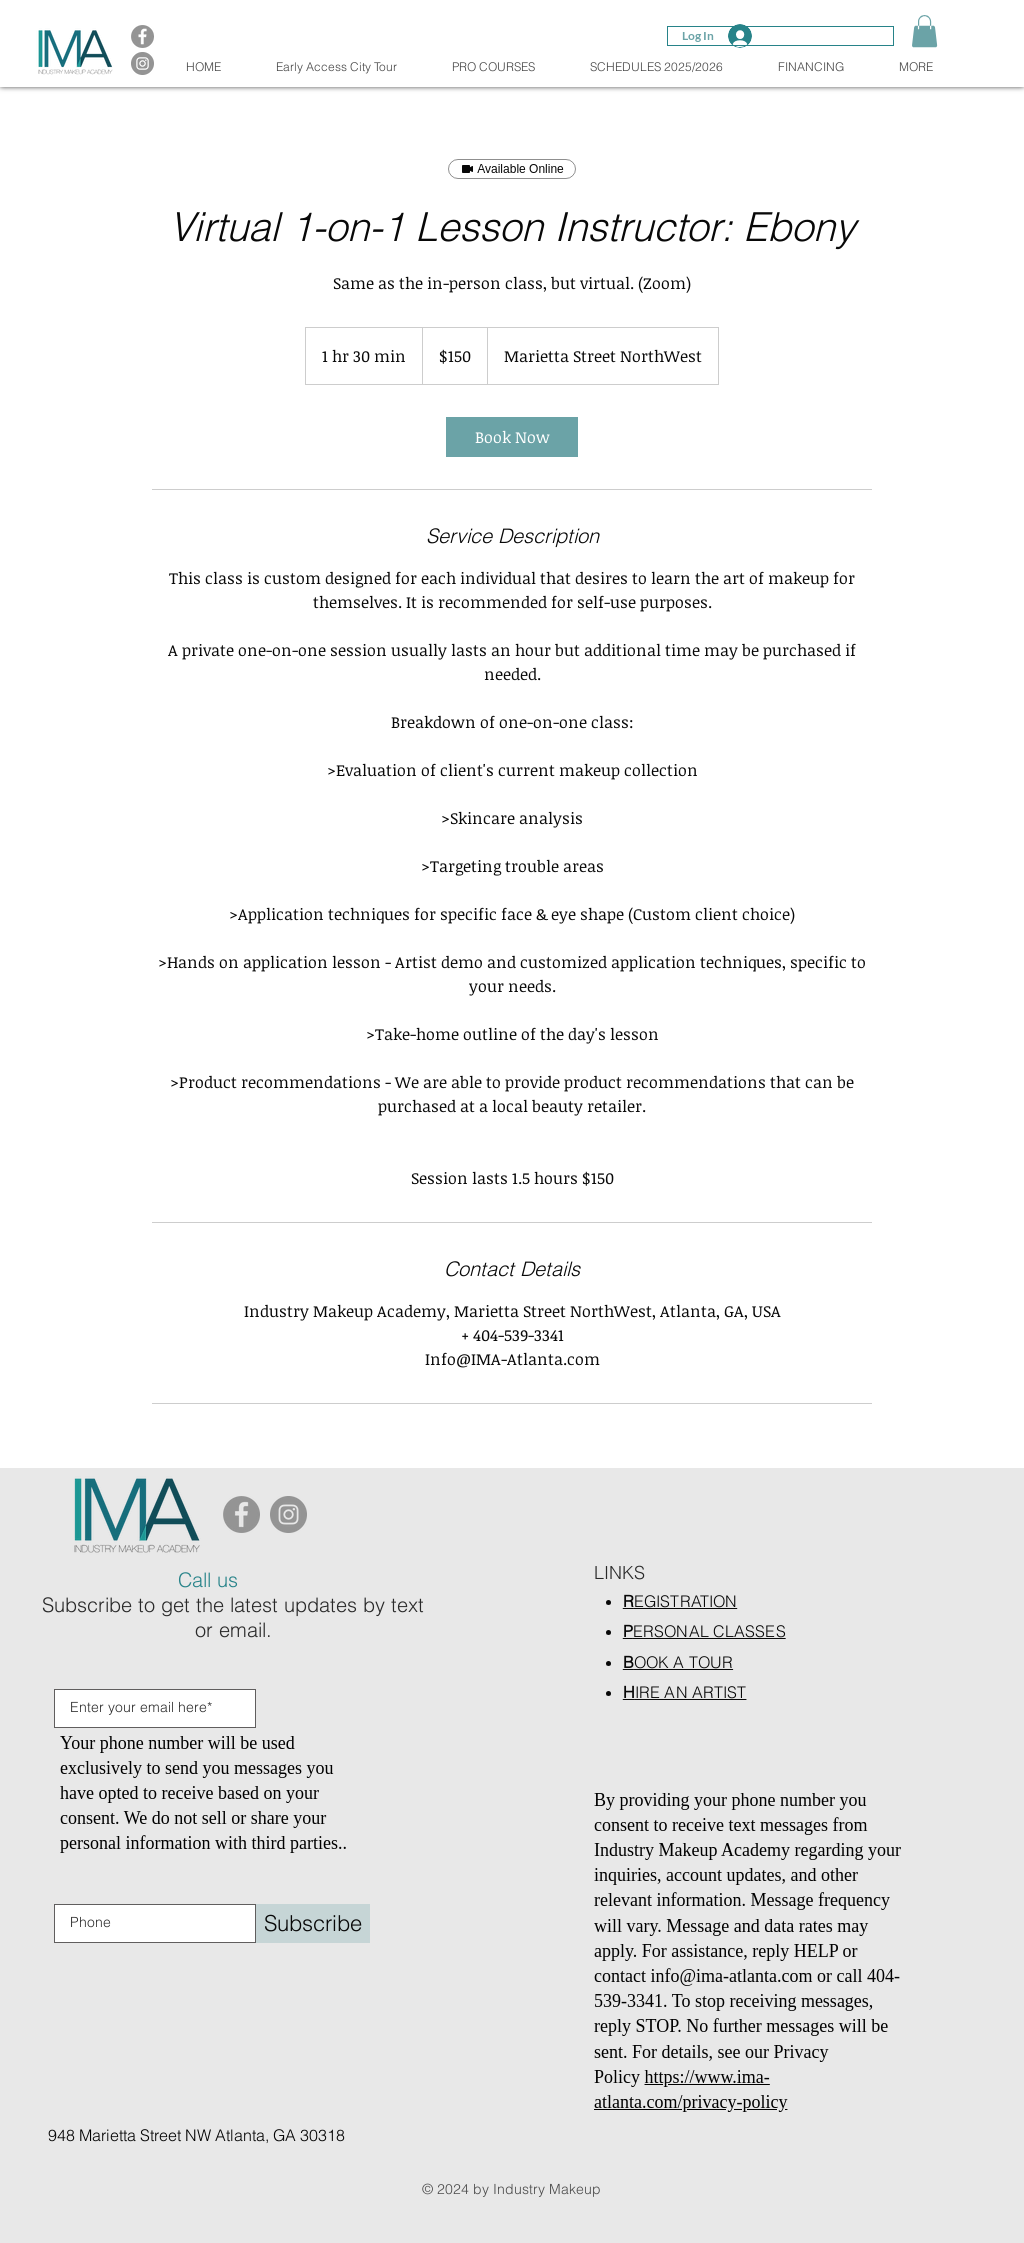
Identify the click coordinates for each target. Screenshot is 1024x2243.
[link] (512, 437)
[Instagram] (288, 1514)
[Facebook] (241, 1514)
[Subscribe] (313, 1923)
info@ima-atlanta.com (731, 1976)
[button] (924, 31)
